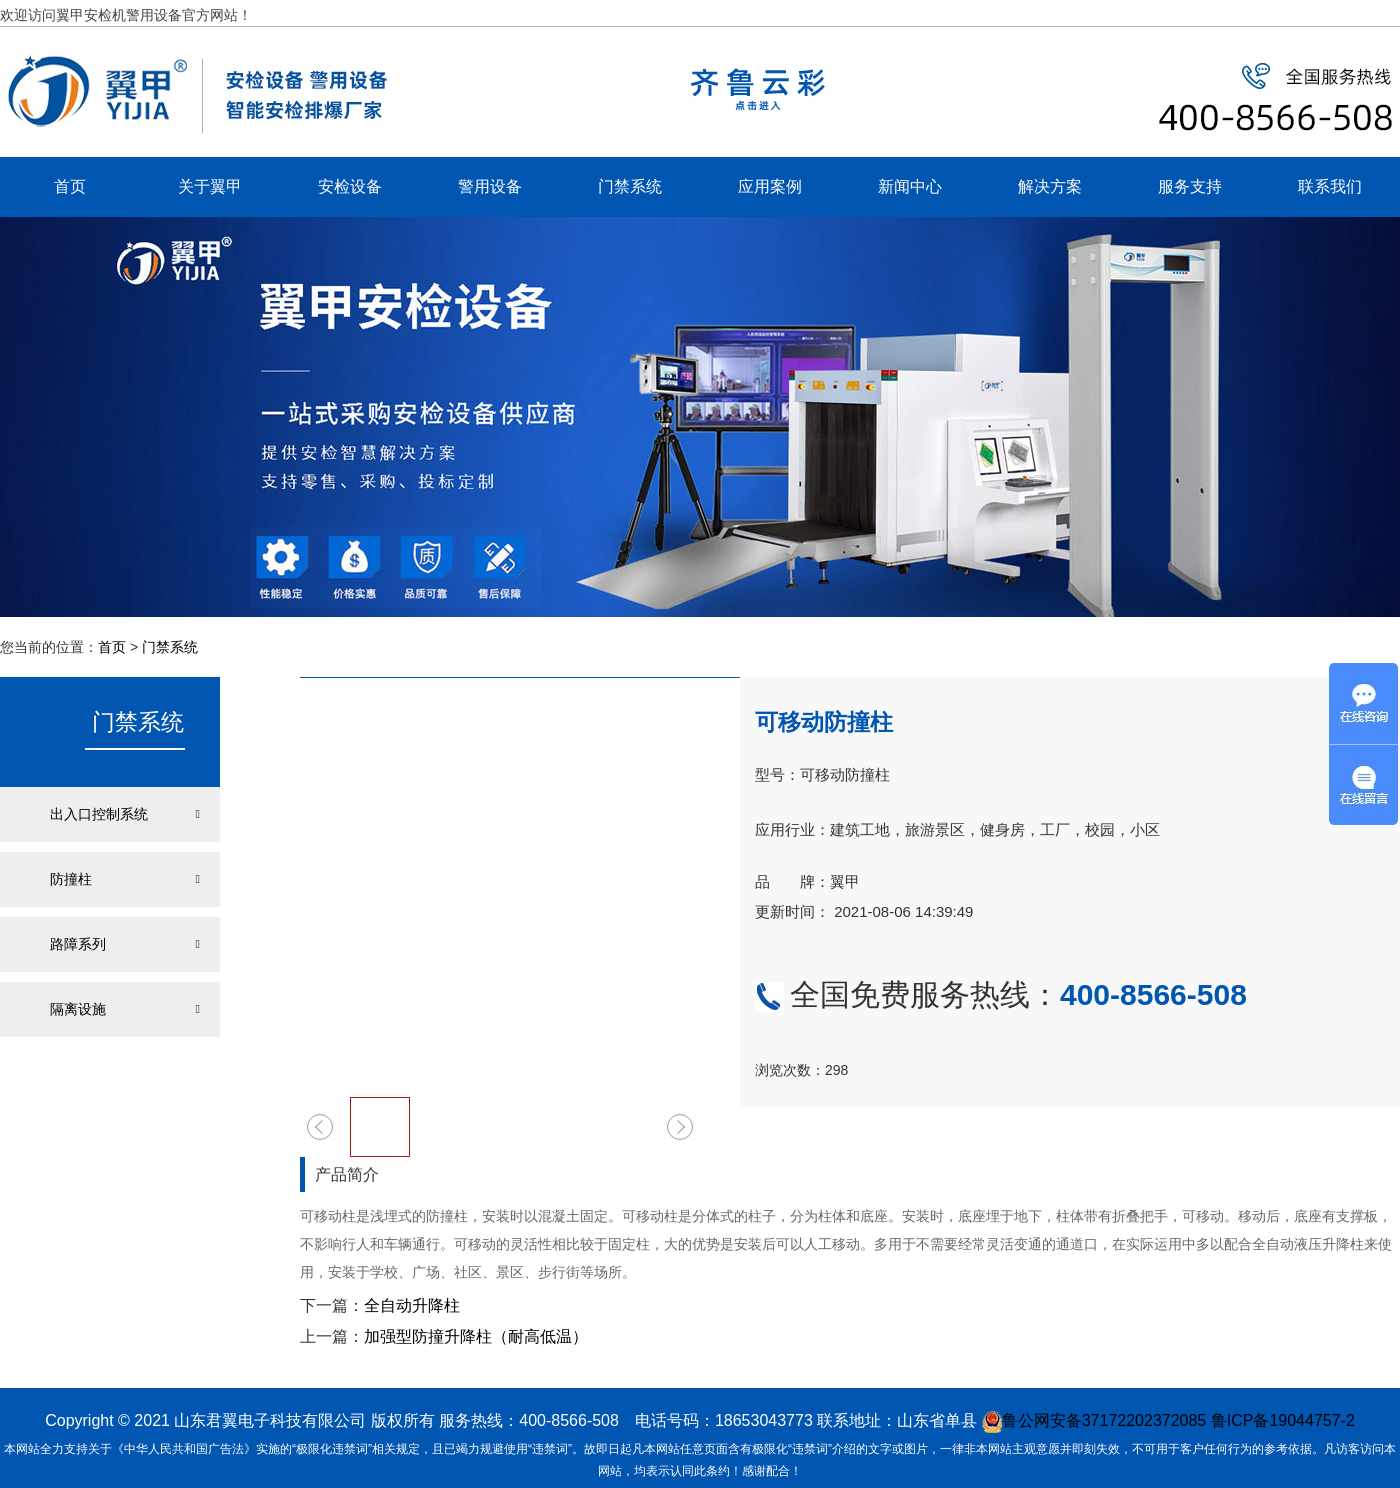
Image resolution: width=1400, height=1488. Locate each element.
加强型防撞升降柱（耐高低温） (476, 1336)
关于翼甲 (210, 186)
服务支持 (1190, 186)
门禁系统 (630, 186)
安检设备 (350, 186)
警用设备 (490, 186)
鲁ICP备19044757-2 (1283, 1420)
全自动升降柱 (412, 1305)
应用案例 (770, 186)
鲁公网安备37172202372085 (1094, 1420)
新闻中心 (910, 186)
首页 (70, 186)
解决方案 (1050, 186)
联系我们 (1330, 186)
